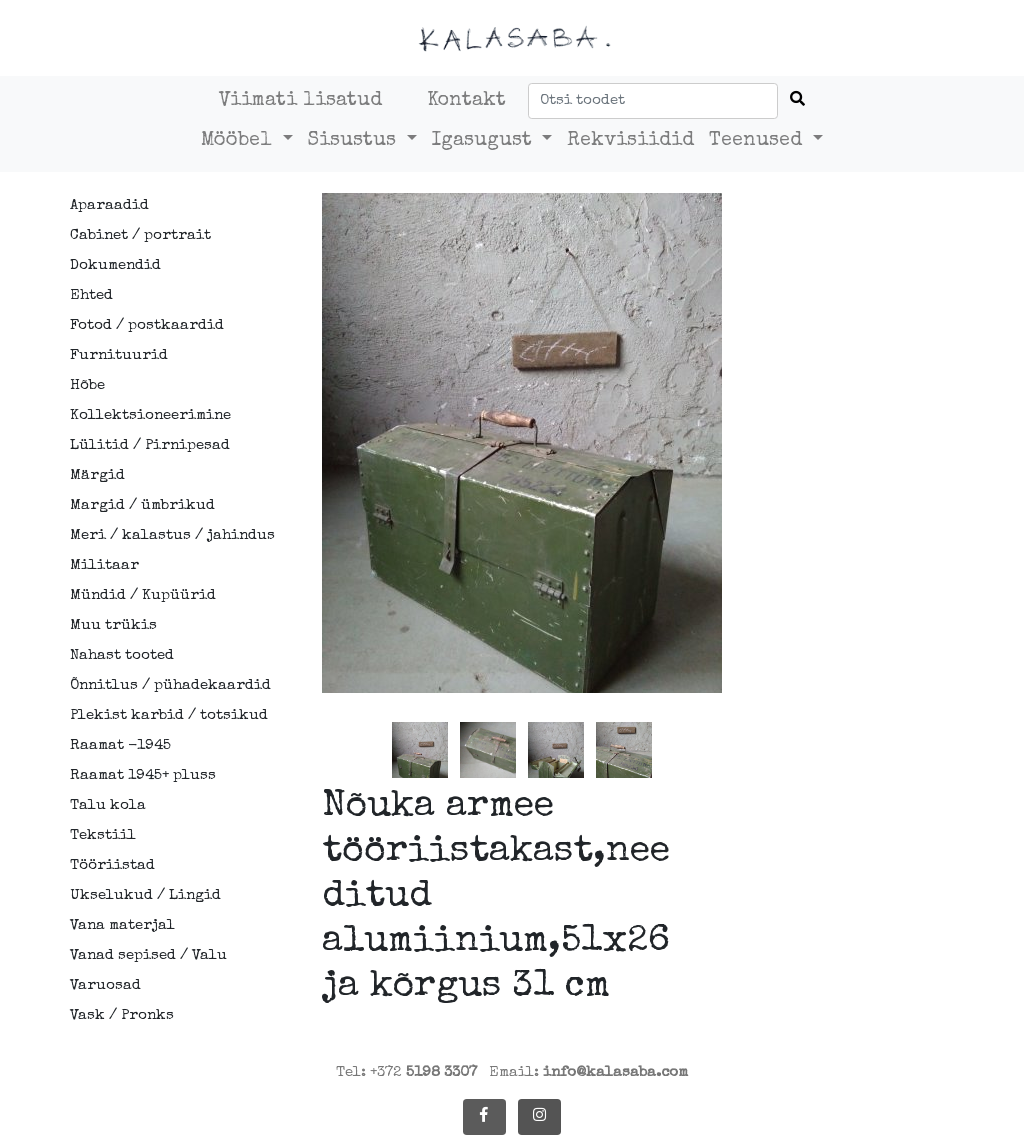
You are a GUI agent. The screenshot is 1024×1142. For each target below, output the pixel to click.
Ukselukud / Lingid (145, 895)
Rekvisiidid (630, 141)
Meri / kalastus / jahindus (159, 535)
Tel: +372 (406, 1072)
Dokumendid (115, 265)
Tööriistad (112, 865)
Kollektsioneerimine (150, 415)
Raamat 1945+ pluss (143, 775)
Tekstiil (103, 835)
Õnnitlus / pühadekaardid (159, 685)
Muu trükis (113, 625)
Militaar (104, 565)
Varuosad (105, 985)
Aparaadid (109, 205)
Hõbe (87, 385)
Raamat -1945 (120, 745)
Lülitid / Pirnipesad (150, 445)
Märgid (97, 475)
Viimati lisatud (300, 101)
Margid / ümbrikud (142, 505)
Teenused (758, 141)
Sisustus (355, 141)
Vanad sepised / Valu (148, 955)
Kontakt (466, 101)
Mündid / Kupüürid (143, 595)
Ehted (91, 295)
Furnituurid (119, 355)
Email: (588, 1072)
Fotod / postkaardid (147, 325)
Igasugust (485, 141)
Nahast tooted (122, 655)
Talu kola (108, 805)
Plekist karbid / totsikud (159, 715)
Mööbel (239, 141)
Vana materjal (122, 925)
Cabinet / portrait (140, 235)
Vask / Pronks (122, 1015)
